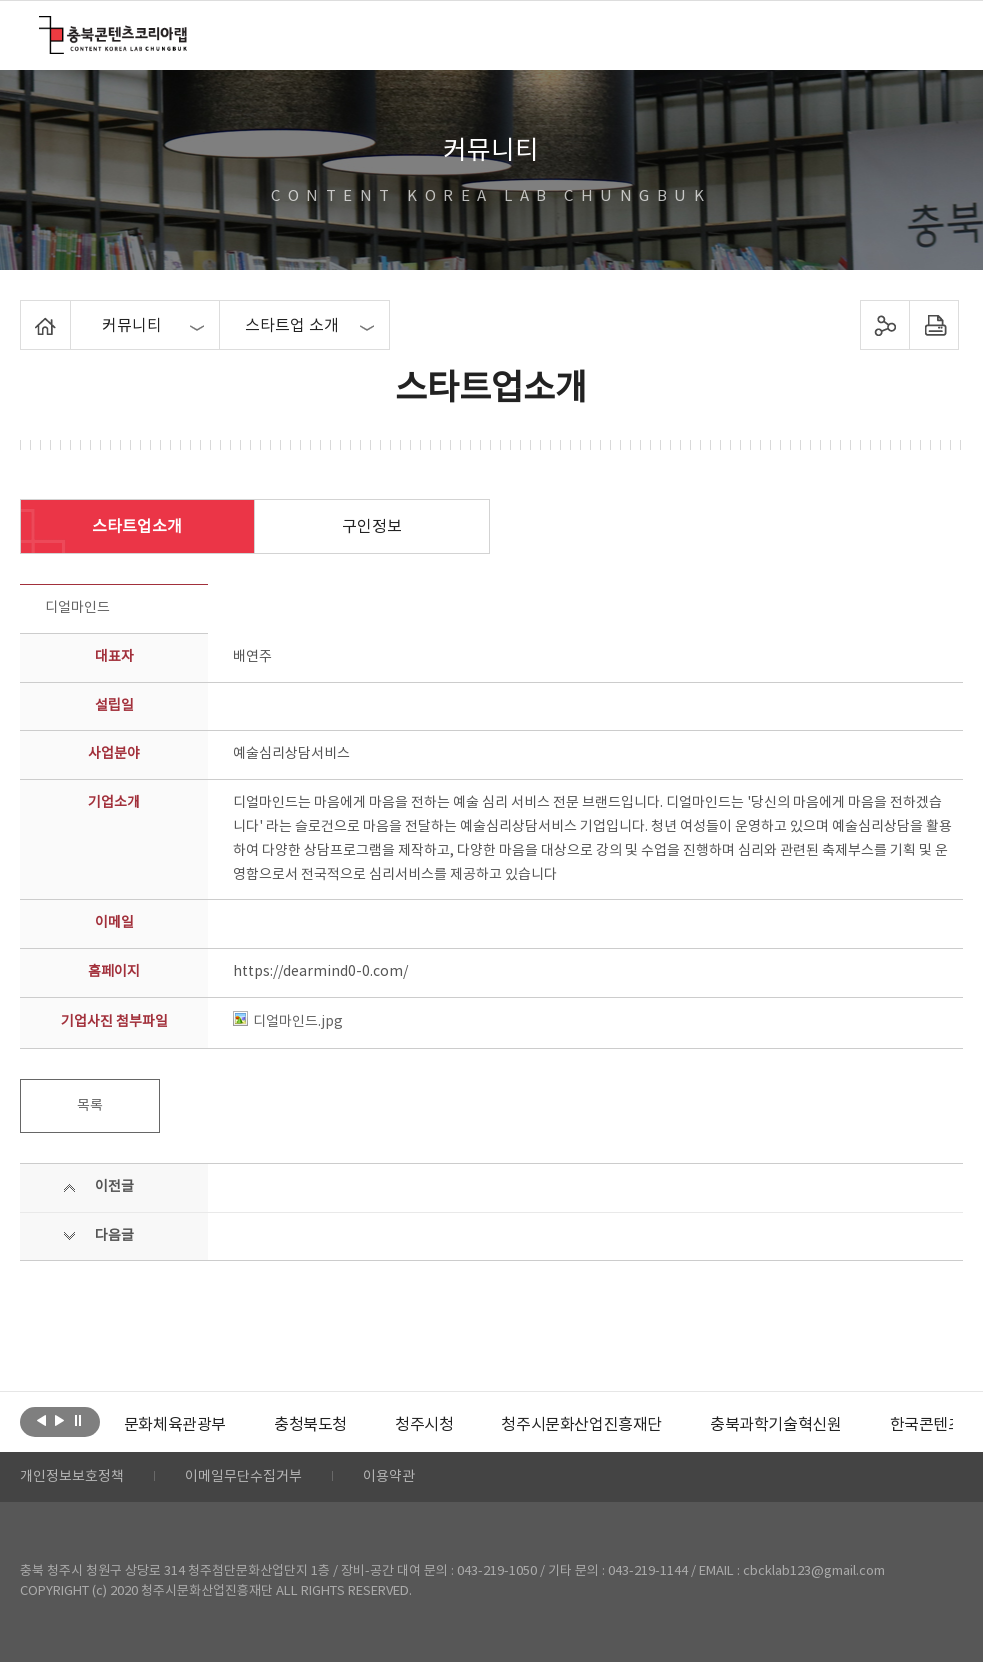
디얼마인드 (77, 608)
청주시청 (424, 1425)
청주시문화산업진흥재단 (581, 1425)
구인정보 (372, 527)
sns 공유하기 (884, 325)
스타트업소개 (137, 527)
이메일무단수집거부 (243, 1477)
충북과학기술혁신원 (775, 1425)
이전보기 (41, 1420)
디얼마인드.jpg (288, 1022)
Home (25, 312)
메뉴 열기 (931, 34)
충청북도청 (310, 1425)
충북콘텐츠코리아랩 (43, 27)
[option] (175, 1425)
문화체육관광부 (175, 1425)
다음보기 (59, 1420)
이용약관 (389, 1477)
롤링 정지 (77, 1420)
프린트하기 (933, 325)
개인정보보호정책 (72, 1477)
